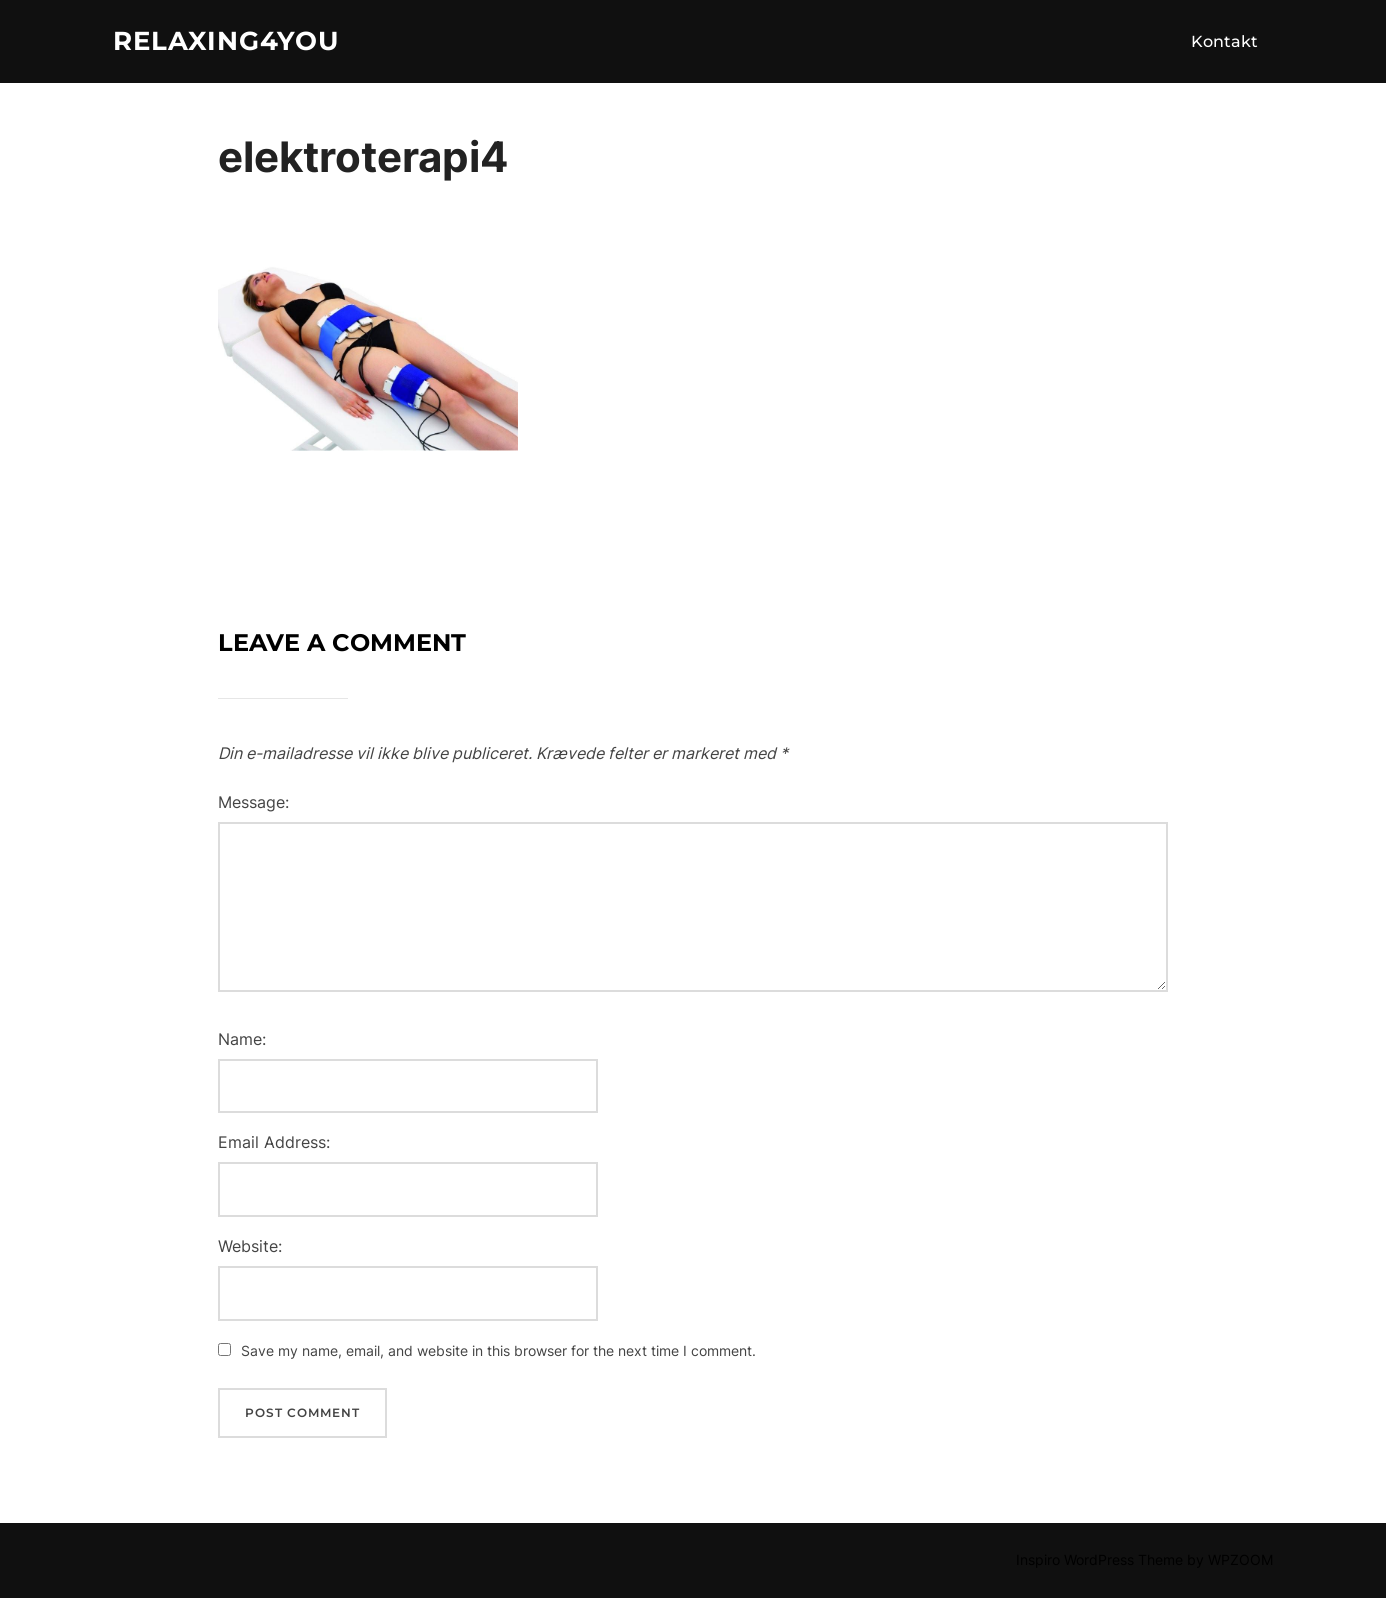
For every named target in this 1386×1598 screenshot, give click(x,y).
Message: (253, 802)
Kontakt (1224, 41)
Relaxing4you (226, 41)
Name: (242, 1039)
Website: (250, 1246)
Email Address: (274, 1142)
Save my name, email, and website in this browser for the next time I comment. (498, 1350)
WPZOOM (1240, 1559)
